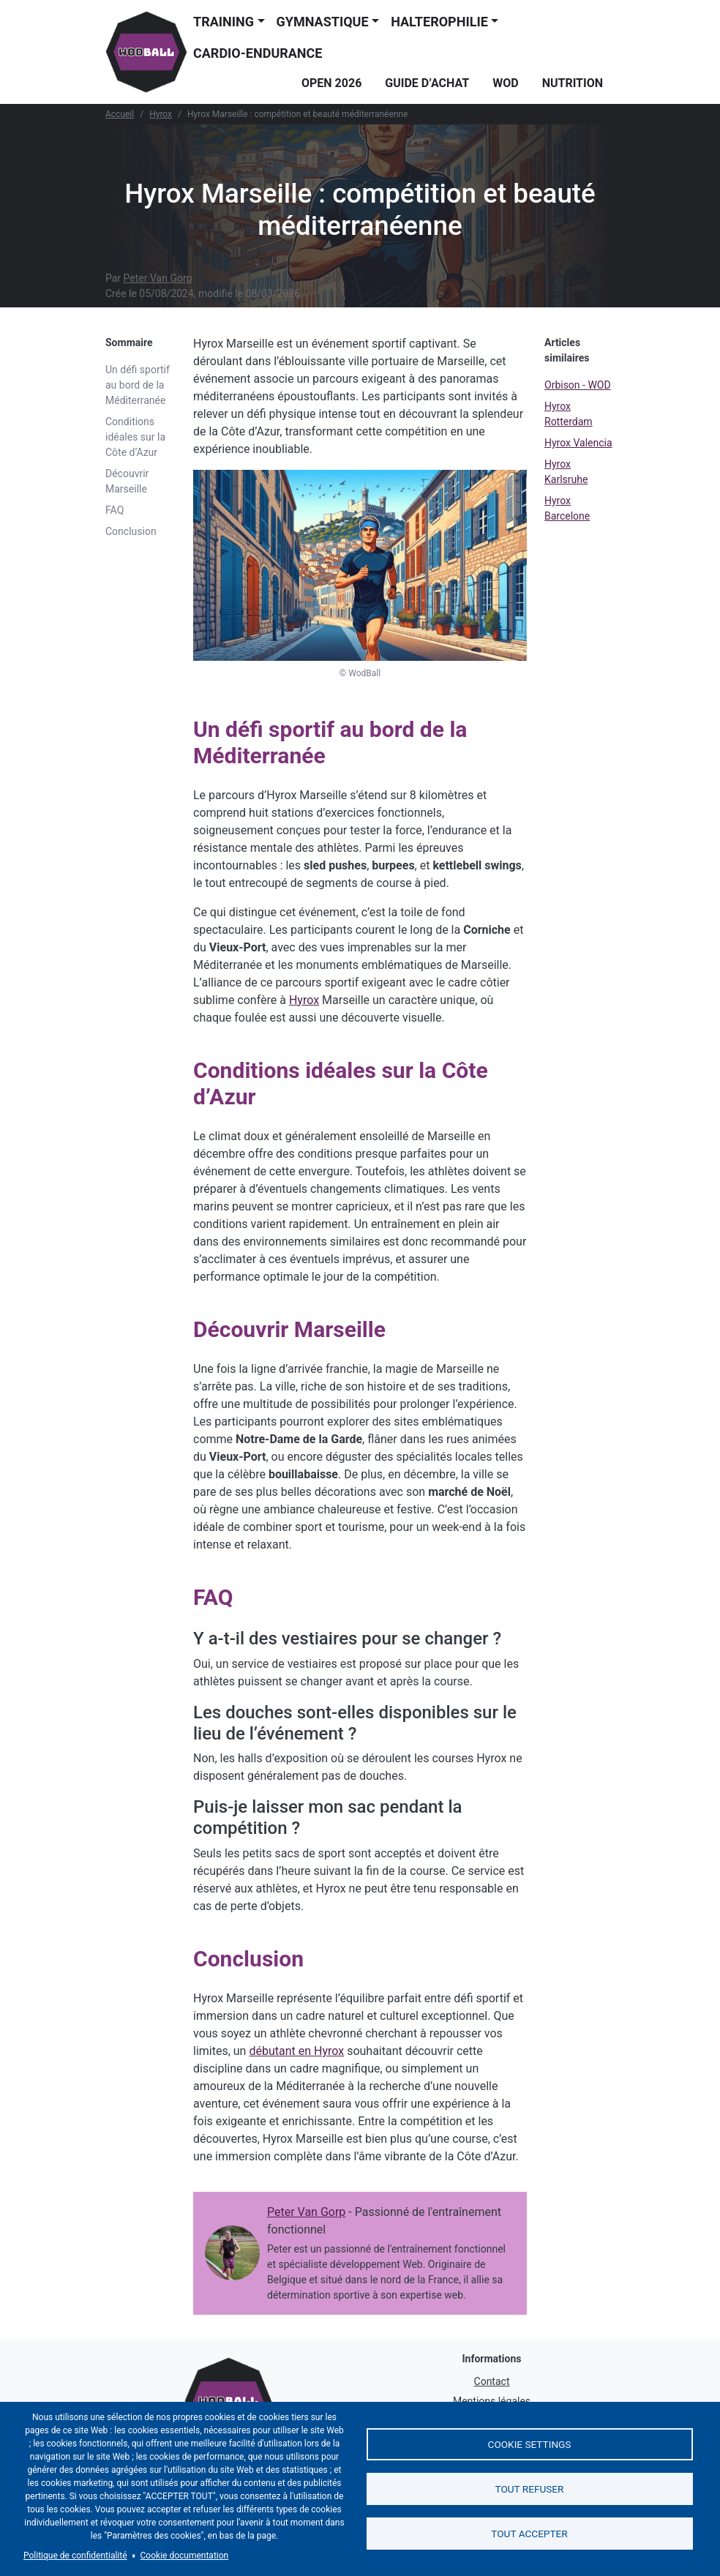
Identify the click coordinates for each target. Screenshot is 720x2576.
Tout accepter (529, 2536)
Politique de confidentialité (75, 2555)
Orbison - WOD (577, 385)
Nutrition (572, 83)
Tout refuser (529, 2489)
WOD (505, 83)
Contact (492, 2381)
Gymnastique (323, 21)
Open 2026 (331, 83)
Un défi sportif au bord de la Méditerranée (137, 385)
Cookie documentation (184, 2555)
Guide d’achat (427, 83)
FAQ (114, 510)
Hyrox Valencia (578, 443)
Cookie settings (529, 2441)
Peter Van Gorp (158, 278)
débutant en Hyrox (296, 2051)
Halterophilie (439, 21)
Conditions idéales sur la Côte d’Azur (135, 437)
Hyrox (160, 114)
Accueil (119, 114)
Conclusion (131, 531)
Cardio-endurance (257, 53)
